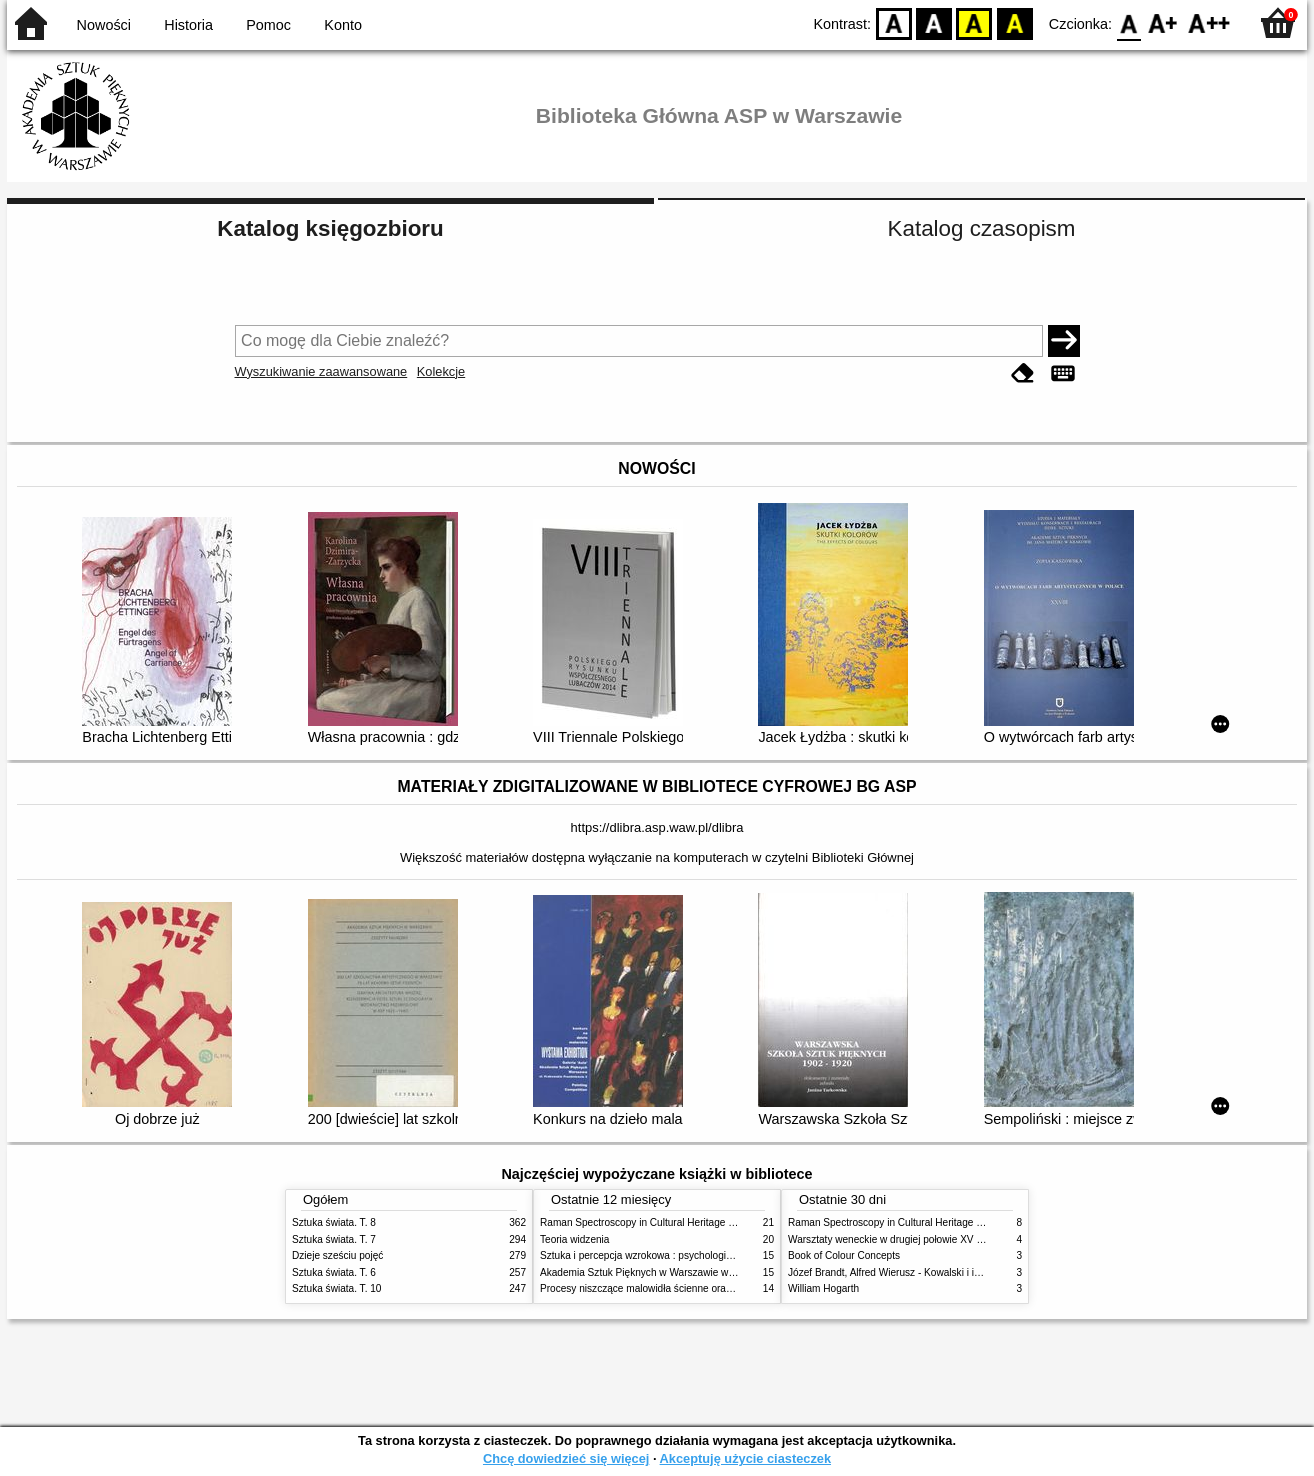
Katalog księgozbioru (330, 228)
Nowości (104, 25)
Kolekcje (441, 371)
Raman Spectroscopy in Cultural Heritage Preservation (662, 1222)
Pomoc (268, 25)
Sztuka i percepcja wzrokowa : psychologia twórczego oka (669, 1255)
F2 (1209, 22)
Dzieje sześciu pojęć (337, 1255)
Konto (343, 25)
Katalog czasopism (982, 228)
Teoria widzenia (574, 1239)
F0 (1128, 22)
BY (1014, 22)
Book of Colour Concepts (844, 1255)
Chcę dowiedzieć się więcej (566, 1458)
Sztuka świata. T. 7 (334, 1239)
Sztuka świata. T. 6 (334, 1272)
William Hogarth (823, 1288)
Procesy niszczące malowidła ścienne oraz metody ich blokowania (688, 1288)
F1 (1163, 22)
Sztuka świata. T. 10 (336, 1288)
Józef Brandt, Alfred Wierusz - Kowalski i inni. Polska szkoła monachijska (950, 1272)
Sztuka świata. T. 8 (334, 1222)
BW (934, 22)
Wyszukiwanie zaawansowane (321, 371)
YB (974, 22)
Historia (188, 25)
